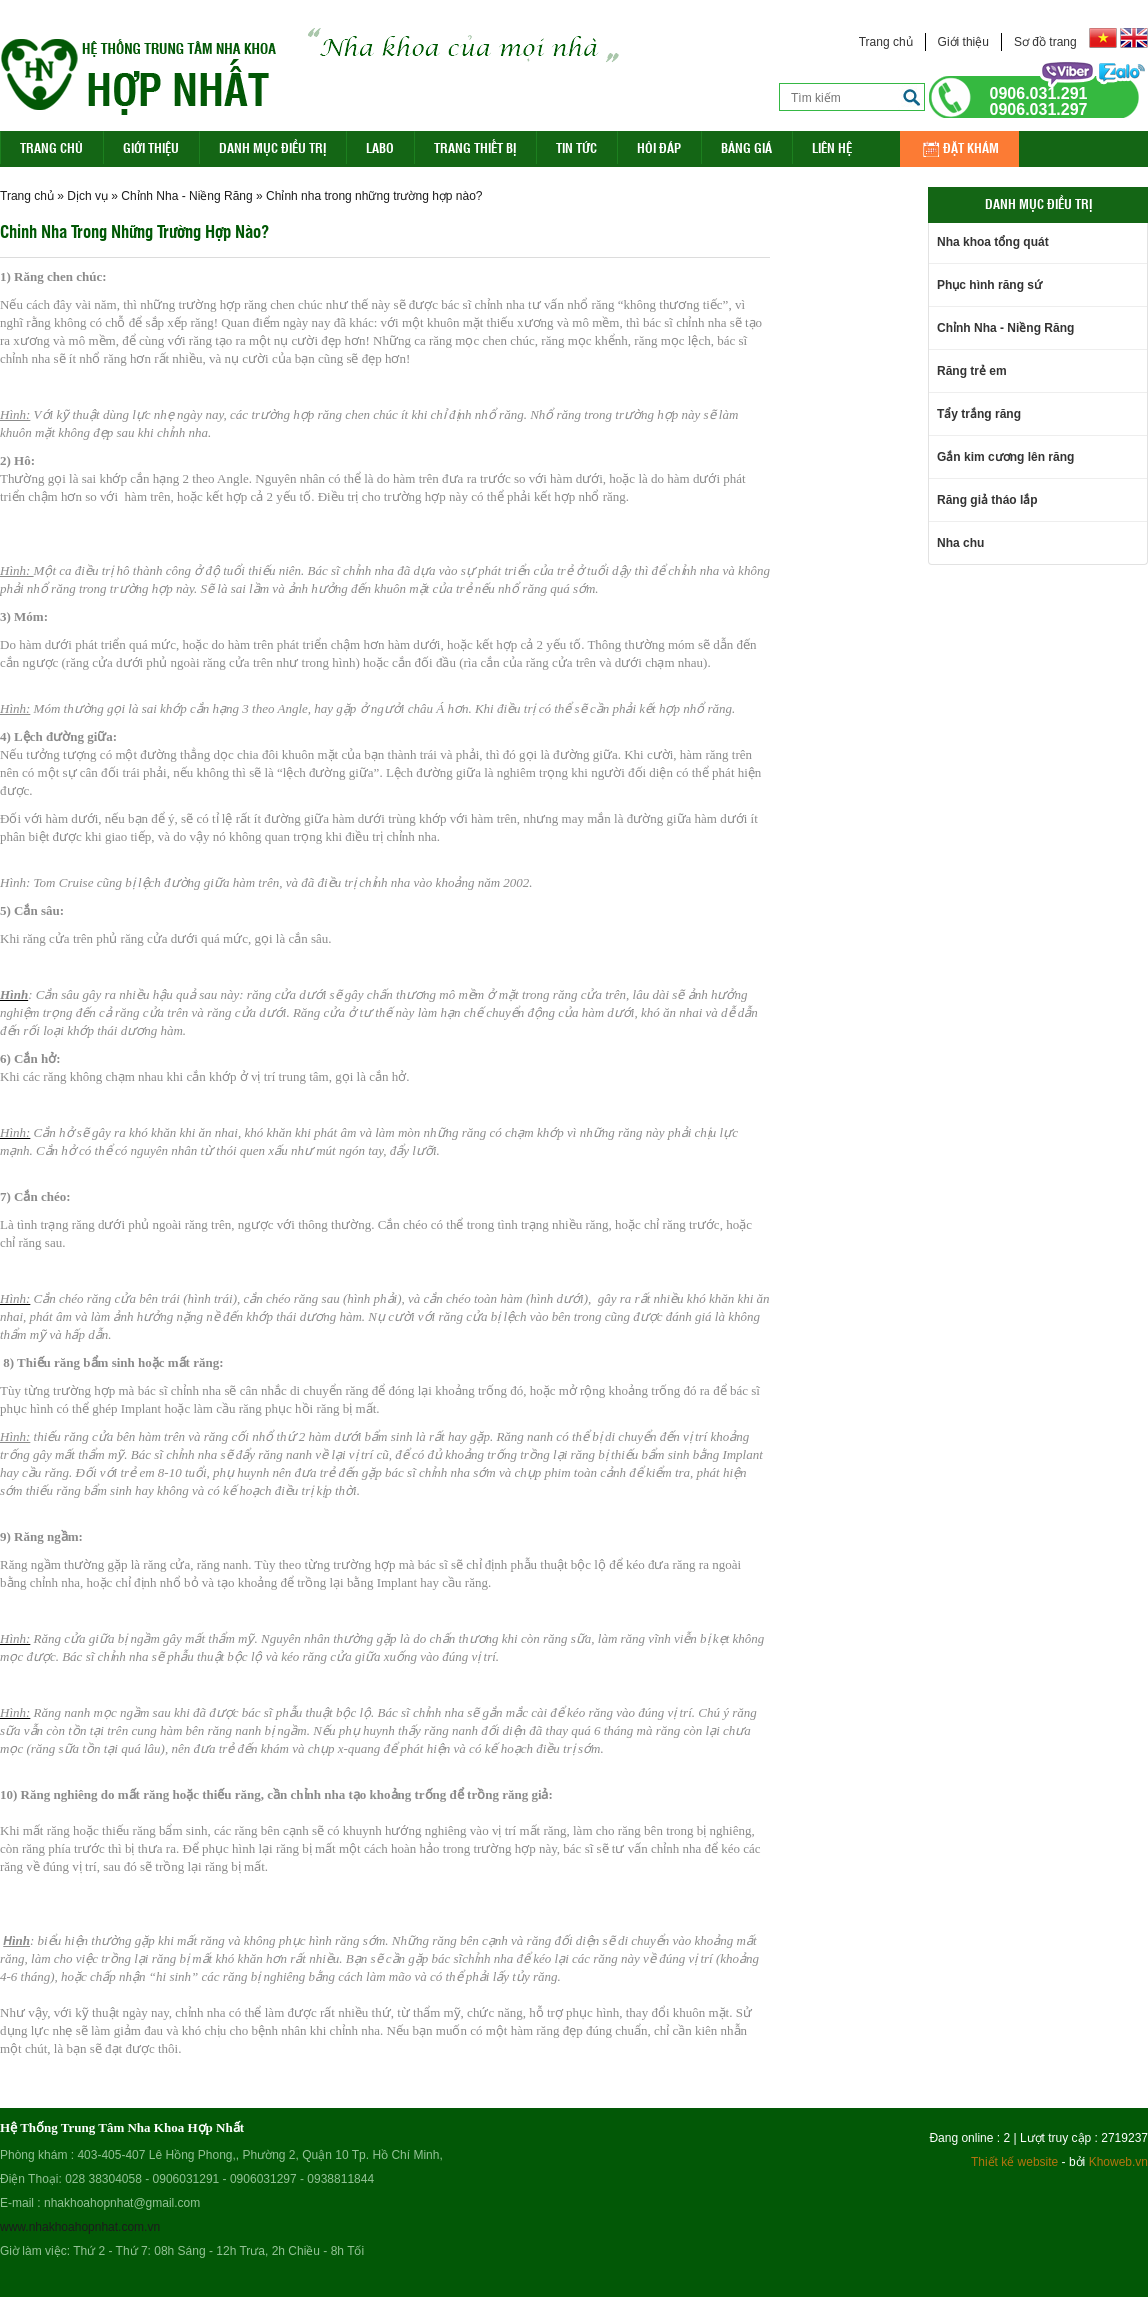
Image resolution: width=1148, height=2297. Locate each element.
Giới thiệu (963, 42)
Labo (380, 147)
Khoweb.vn (1118, 2162)
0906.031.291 (1039, 94)
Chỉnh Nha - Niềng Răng (186, 196)
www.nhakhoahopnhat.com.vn (80, 2227)
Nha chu (960, 543)
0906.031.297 (1039, 110)
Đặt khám (971, 147)
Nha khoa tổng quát (993, 242)
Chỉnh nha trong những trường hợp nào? (374, 196)
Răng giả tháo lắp (987, 500)
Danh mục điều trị (272, 147)
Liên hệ (832, 147)
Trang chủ (886, 42)
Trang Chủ (51, 147)
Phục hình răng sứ (989, 285)
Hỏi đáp (659, 147)
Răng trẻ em (972, 371)
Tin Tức (576, 147)
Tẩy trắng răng (979, 414)
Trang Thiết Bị (475, 147)
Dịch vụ (87, 196)
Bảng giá (746, 147)
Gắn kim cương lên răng (1005, 457)
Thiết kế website (1014, 2162)
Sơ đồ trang (1045, 42)
